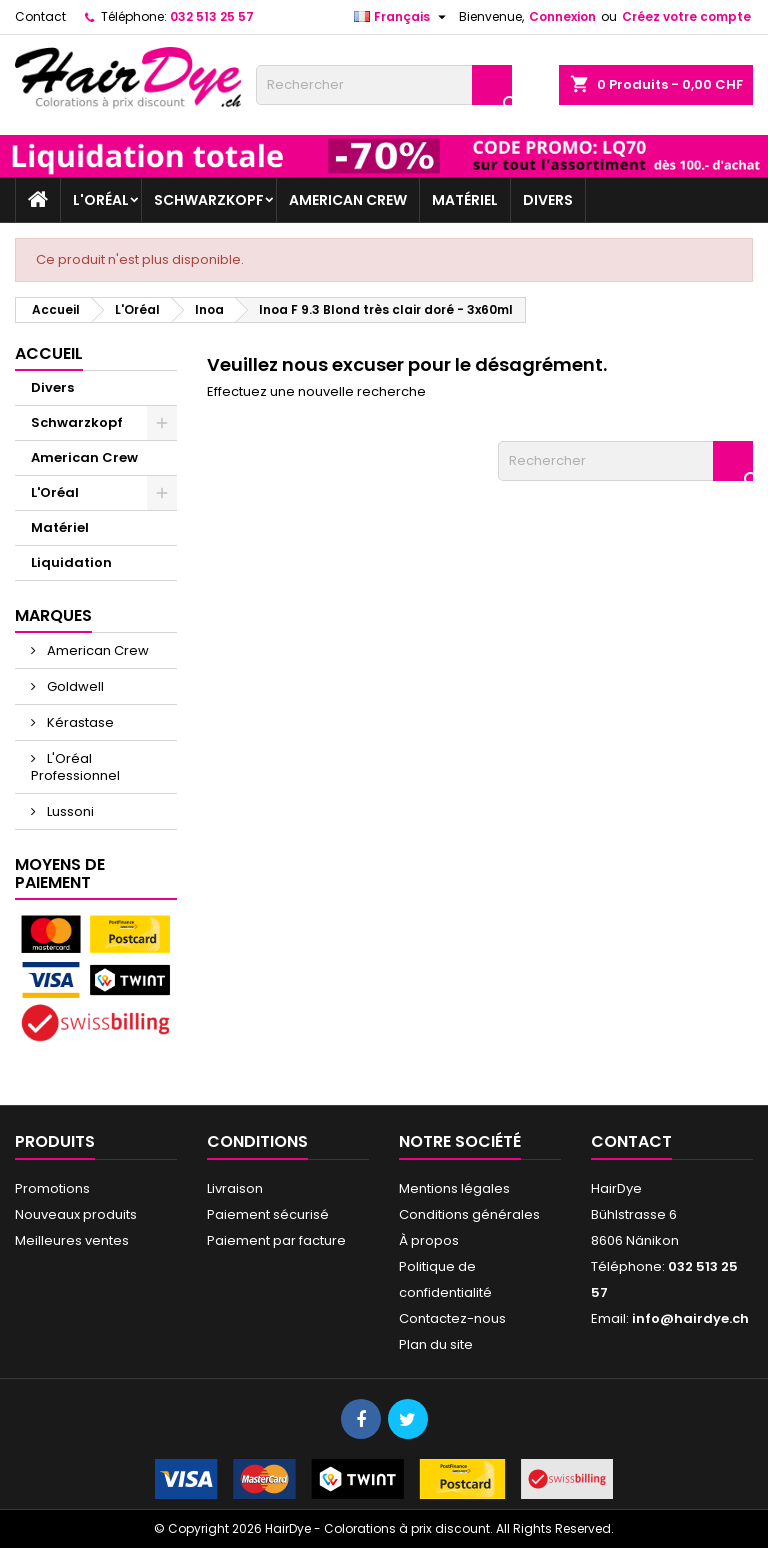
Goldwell (74, 686)
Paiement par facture (276, 1240)
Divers (548, 200)
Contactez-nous (452, 1318)
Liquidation (71, 562)
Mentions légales (454, 1188)
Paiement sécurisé (268, 1214)
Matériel (465, 200)
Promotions (52, 1188)
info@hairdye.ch (690, 1318)
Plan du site (436, 1344)
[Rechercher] (384, 85)
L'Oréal (101, 200)
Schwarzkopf (209, 200)
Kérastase (79, 722)
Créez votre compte (686, 16)
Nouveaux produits (76, 1214)
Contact (40, 16)
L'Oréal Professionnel (75, 767)
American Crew (348, 200)
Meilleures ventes (72, 1240)
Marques (53, 615)
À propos (429, 1240)
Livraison (235, 1188)
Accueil (49, 353)
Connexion (562, 16)
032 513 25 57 (212, 16)
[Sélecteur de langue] (402, 17)
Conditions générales (469, 1214)
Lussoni (69, 811)
